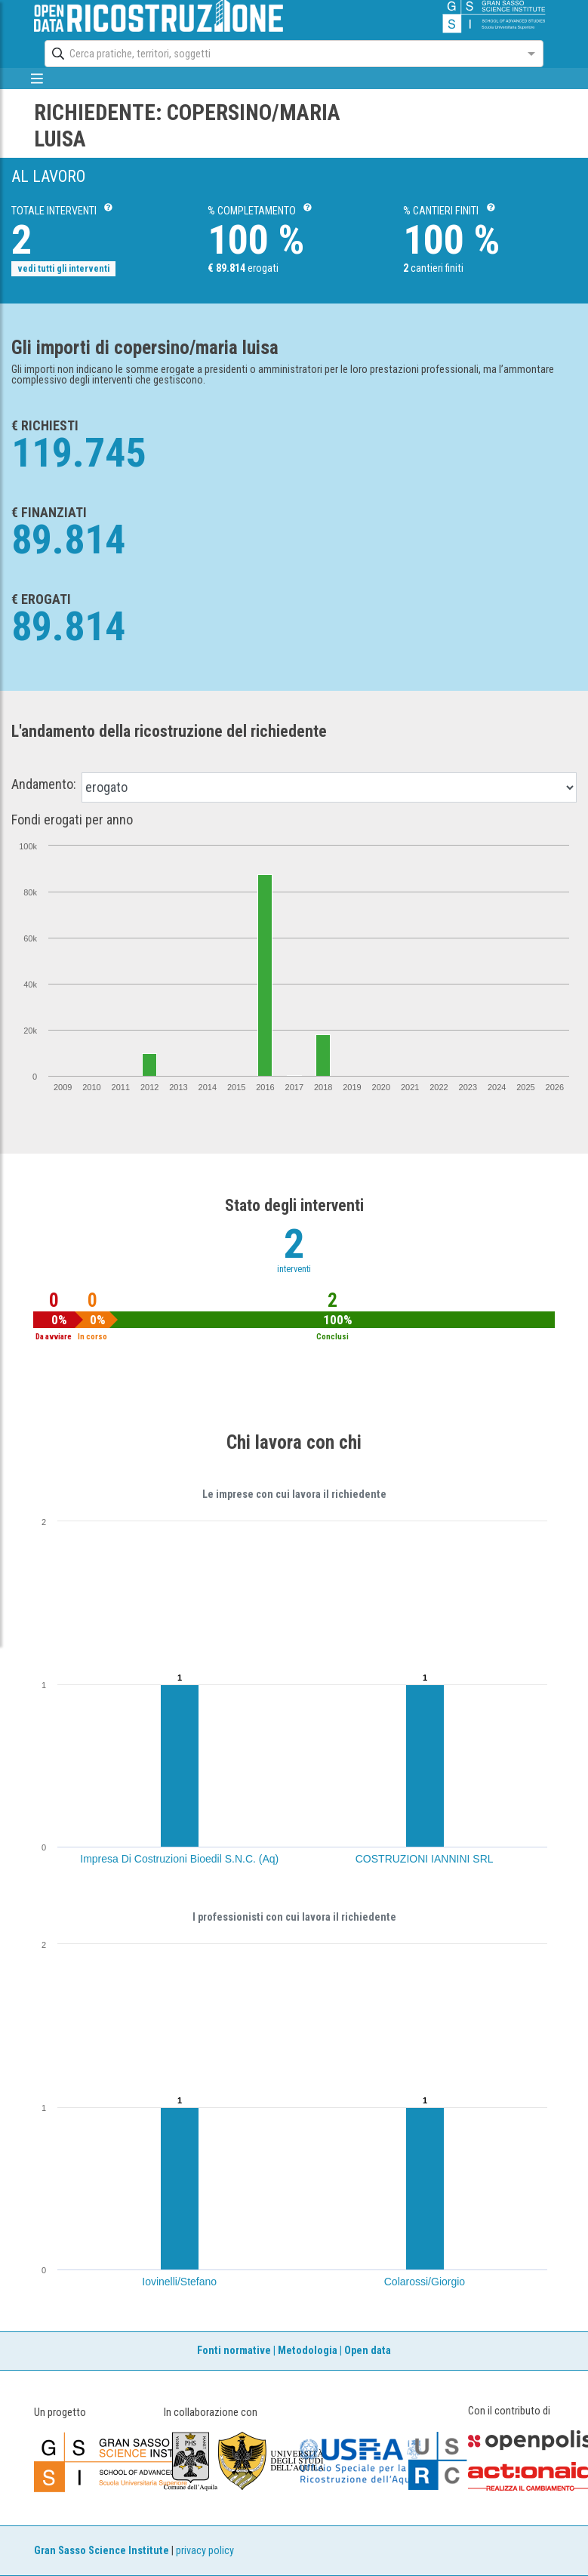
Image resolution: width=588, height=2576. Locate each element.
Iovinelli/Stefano (179, 2282)
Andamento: (43, 784)
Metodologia (307, 2350)
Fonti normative (234, 2350)
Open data (367, 2350)
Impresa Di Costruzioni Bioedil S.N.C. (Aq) (179, 1859)
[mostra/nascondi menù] (37, 78)
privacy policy (205, 2550)
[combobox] (280, 54)
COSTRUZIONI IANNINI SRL (425, 1859)
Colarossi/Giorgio (424, 2282)
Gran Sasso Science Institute (101, 2550)
